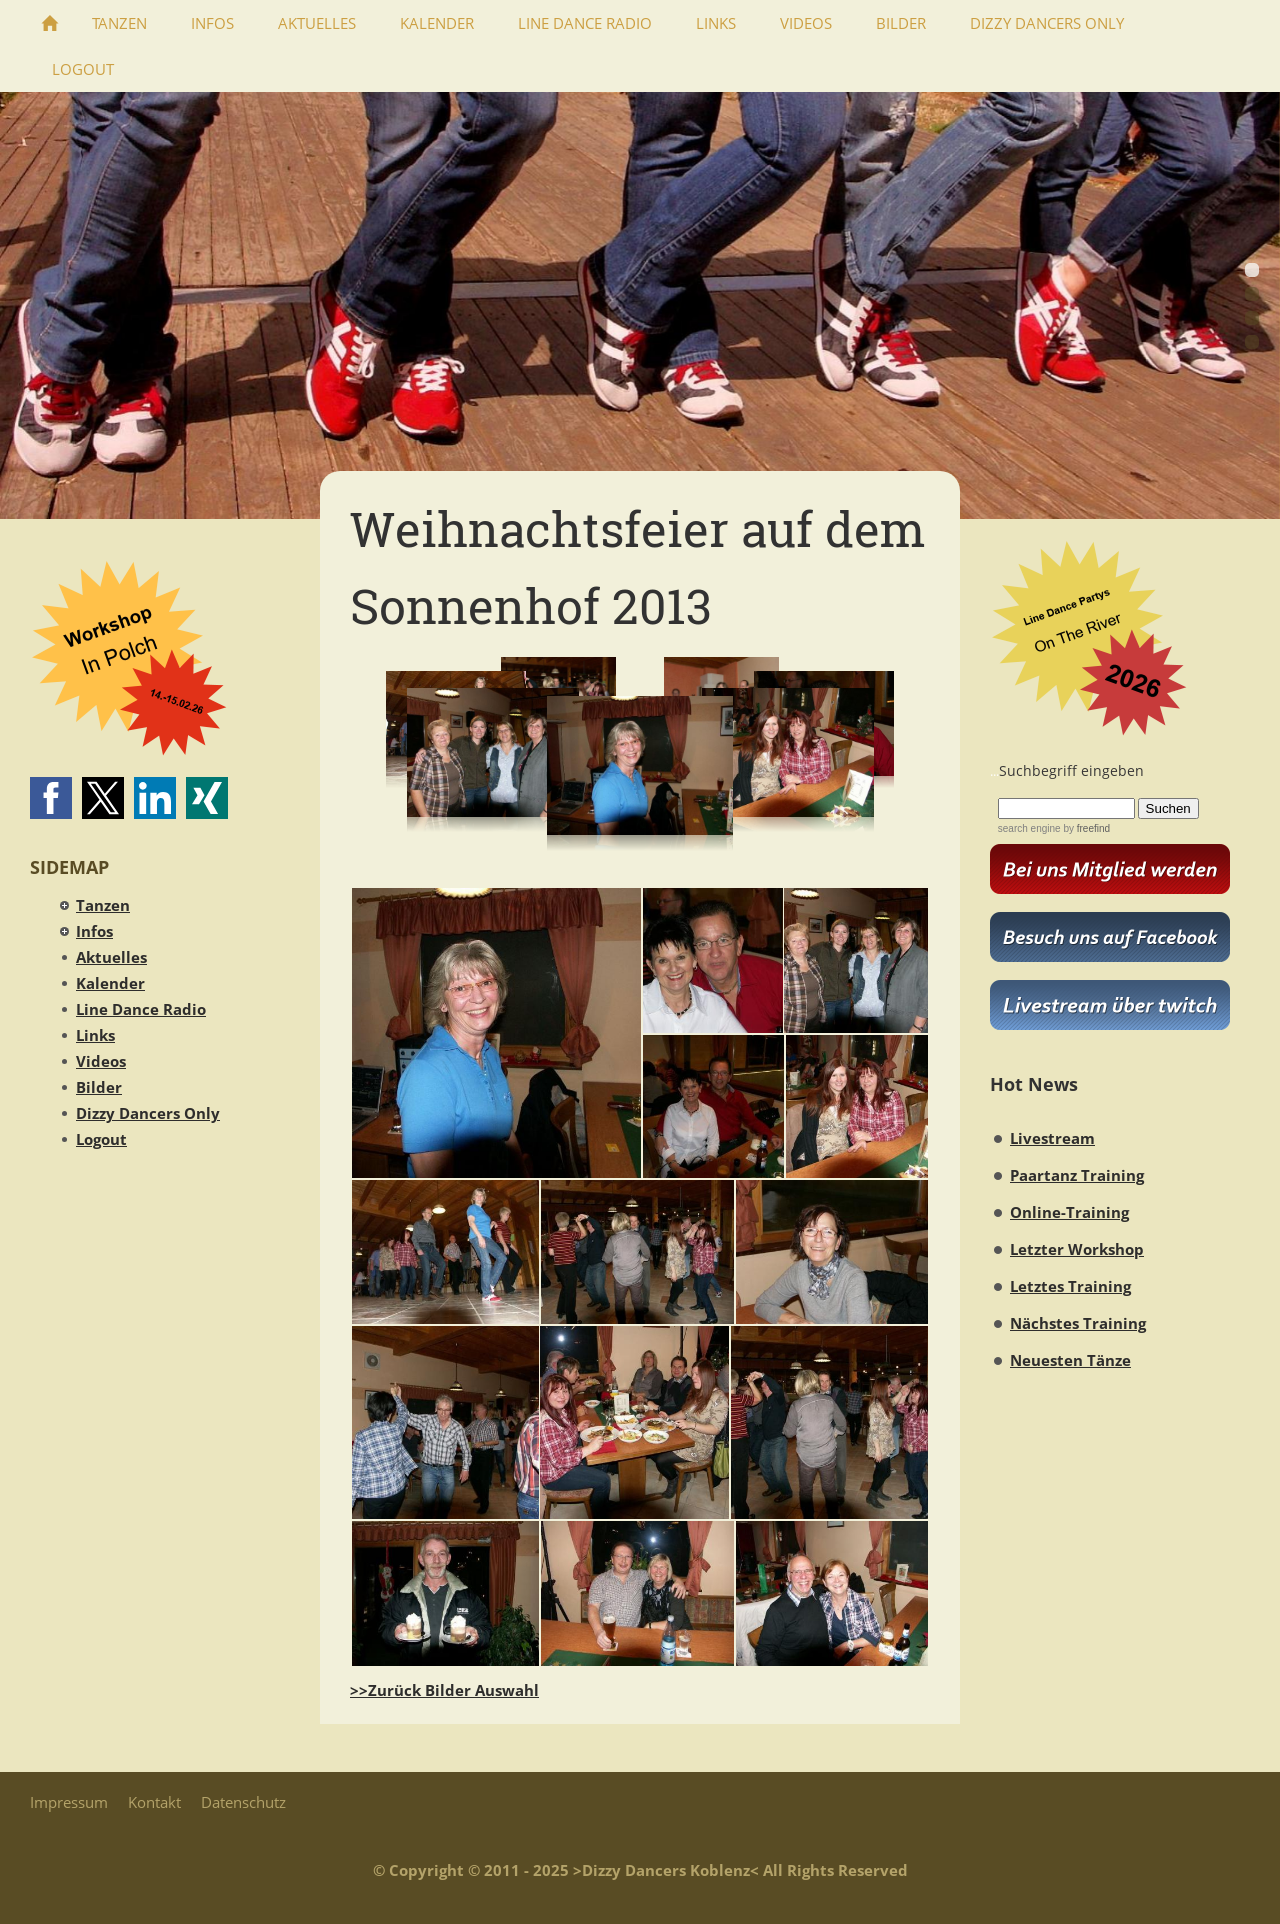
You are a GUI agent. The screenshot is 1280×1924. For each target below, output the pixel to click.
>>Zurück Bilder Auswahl (444, 1690)
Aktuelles (111, 957)
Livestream (1052, 1138)
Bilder (99, 1087)
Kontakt (154, 1802)
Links (95, 1035)
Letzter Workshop (1077, 1249)
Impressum (69, 1802)
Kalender (110, 983)
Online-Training (1069, 1212)
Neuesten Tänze (1070, 1360)
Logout (101, 1139)
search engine (1029, 828)
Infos (94, 931)
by (1085, 828)
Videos (101, 1061)
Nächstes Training (1078, 1323)
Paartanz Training (1077, 1175)
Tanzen (103, 905)
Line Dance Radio (141, 1009)
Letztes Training (1070, 1286)
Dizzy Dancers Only (148, 1113)
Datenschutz (243, 1802)
